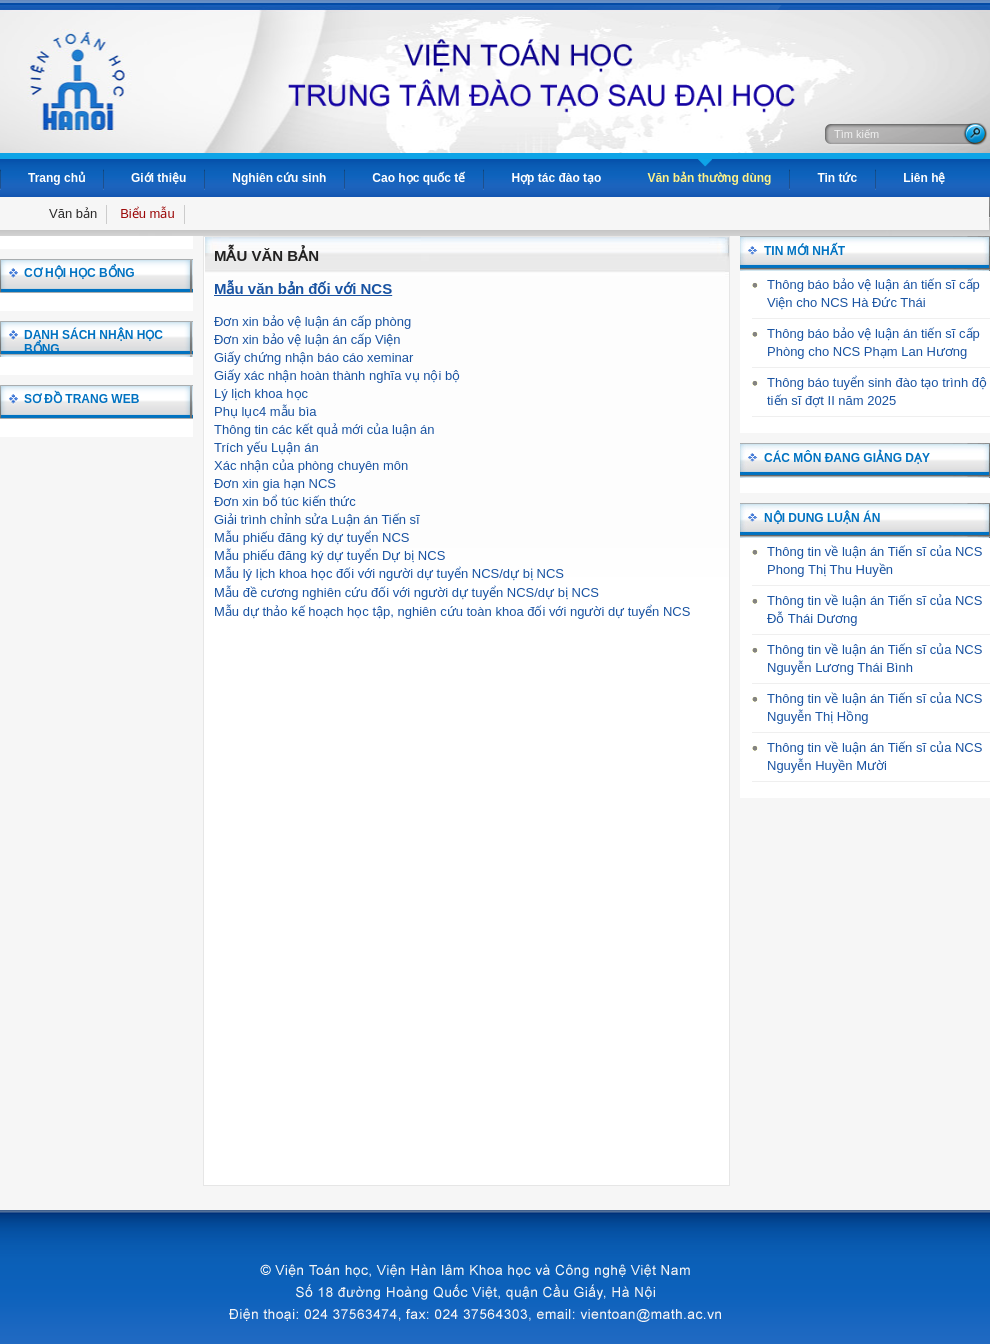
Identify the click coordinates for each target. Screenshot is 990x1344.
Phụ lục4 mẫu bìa (265, 411)
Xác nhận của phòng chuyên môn (311, 465)
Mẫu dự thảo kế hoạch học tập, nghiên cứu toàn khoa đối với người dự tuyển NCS (452, 611)
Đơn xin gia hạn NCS (275, 483)
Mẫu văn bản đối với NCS (303, 288)
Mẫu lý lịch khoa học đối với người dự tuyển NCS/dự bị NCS (389, 573)
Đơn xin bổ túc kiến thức (285, 501)
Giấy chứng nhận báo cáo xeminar (313, 357)
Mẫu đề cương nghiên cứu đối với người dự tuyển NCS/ (376, 592)
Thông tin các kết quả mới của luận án (324, 429)
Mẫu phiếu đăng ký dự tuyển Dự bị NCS (329, 555)
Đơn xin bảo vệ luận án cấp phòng (312, 321)
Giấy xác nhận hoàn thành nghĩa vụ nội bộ (337, 375)
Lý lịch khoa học (261, 393)
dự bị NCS (568, 592)
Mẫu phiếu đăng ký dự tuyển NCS (311, 537)
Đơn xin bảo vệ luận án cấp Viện (307, 339)
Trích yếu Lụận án (266, 447)
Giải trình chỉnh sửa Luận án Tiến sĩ (317, 519)
